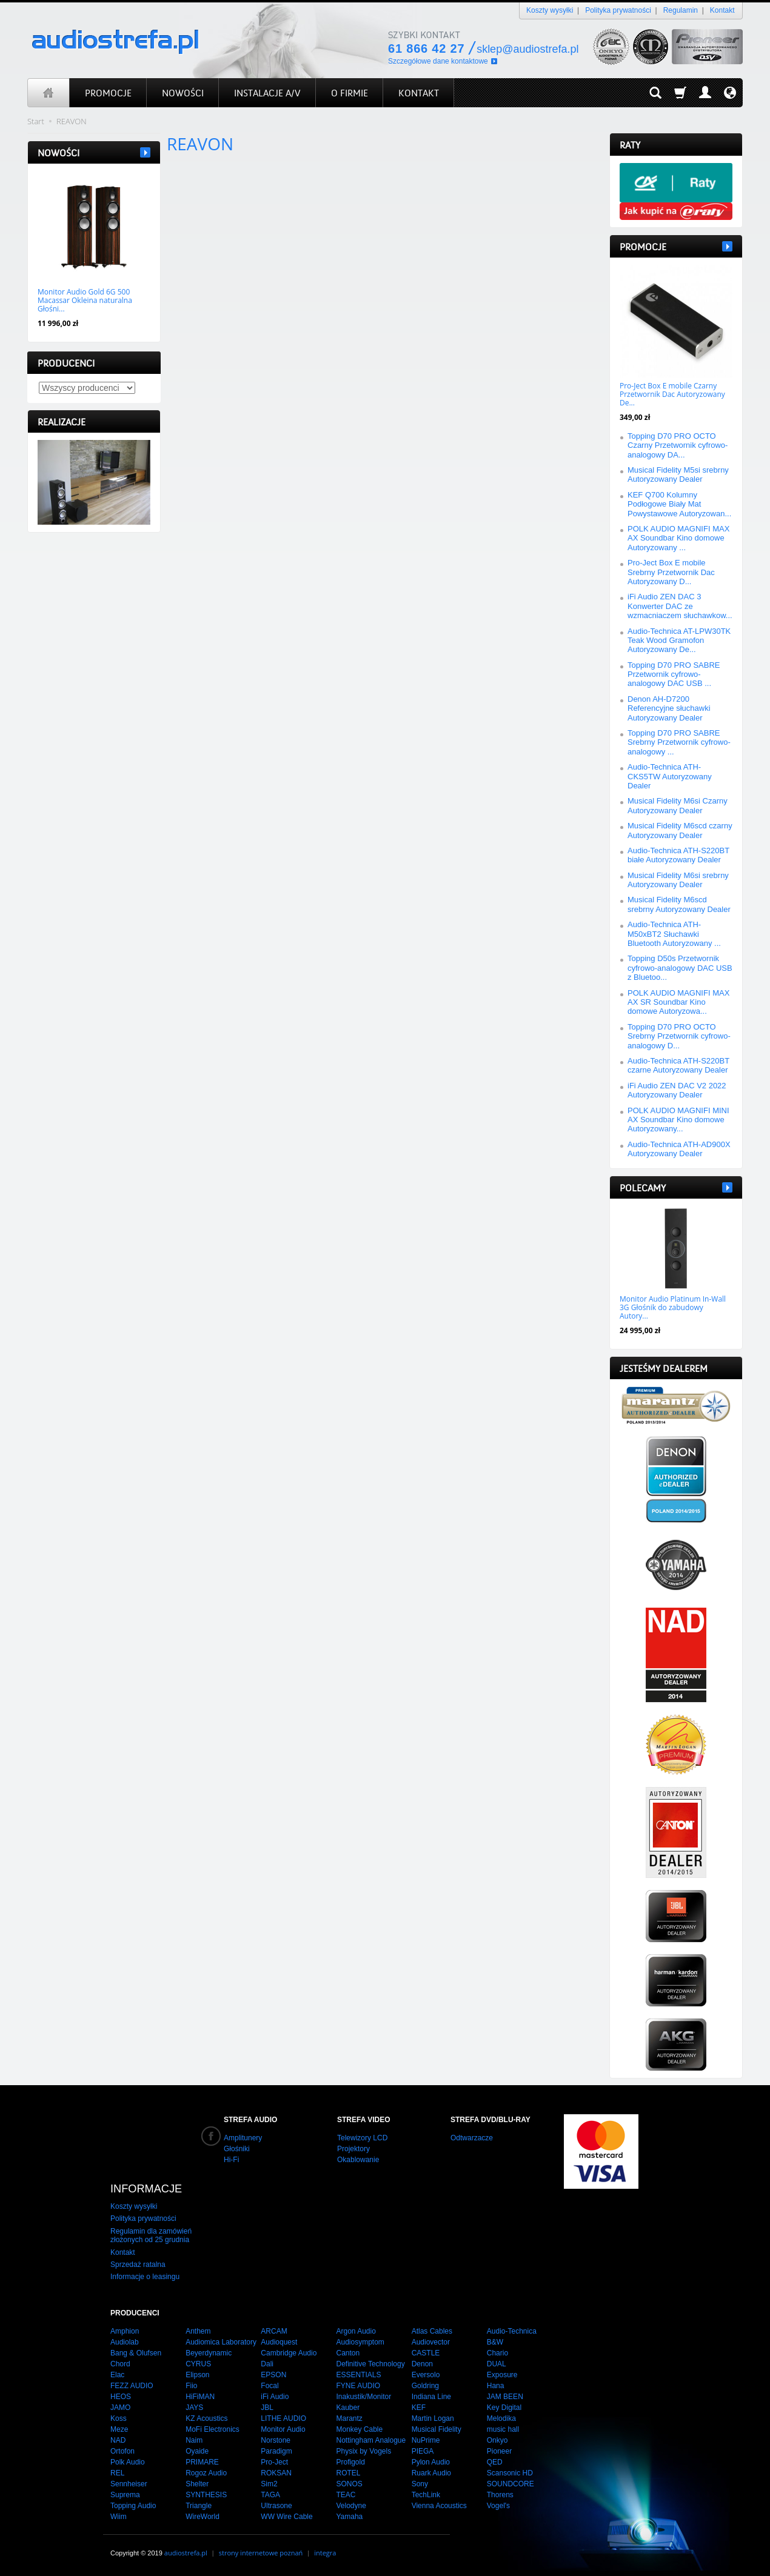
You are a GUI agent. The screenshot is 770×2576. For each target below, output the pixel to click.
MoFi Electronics (212, 2429)
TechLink (426, 2495)
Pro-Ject (274, 2462)
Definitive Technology (370, 2364)
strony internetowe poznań (261, 2552)
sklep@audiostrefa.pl (527, 49)
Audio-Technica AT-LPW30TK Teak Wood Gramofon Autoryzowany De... (679, 640)
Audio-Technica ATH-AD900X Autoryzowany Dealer (679, 1149)
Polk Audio (127, 2462)
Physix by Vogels (363, 2451)
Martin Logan (433, 2418)
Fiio (191, 2385)
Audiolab (124, 2342)
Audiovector (431, 2342)
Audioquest (279, 2342)
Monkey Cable (359, 2429)
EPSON (273, 2375)
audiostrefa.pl (185, 2552)
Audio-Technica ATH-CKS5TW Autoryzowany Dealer (670, 776)
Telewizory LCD (362, 2138)
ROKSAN (276, 2473)
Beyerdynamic (209, 2353)
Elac (117, 2375)
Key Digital (504, 2407)
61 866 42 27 (426, 48)
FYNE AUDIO (358, 2385)
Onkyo (497, 2440)
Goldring (425, 2385)
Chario (497, 2353)
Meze (119, 2429)
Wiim (118, 2516)
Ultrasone (276, 2505)
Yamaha (349, 2516)
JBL (267, 2407)
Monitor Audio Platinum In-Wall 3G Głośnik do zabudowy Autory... (673, 1308)
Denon (422, 2364)
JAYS (194, 2407)
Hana (495, 2385)
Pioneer (499, 2451)
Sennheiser (128, 2484)
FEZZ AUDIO (131, 2385)
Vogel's (498, 2505)
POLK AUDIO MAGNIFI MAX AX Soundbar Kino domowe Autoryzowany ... (678, 538)
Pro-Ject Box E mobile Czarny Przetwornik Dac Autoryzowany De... (672, 394)
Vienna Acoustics (439, 2505)
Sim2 (269, 2484)
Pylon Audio (431, 2462)
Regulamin (680, 10)
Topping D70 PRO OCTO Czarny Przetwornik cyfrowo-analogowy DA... (678, 445)
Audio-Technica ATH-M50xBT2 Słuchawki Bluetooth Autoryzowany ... (674, 934)
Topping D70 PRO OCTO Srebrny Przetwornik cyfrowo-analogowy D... (679, 1036)
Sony (420, 2484)
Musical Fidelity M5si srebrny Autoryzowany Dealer (678, 474)
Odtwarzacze (471, 2138)
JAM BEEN (505, 2396)
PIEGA (423, 2451)
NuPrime (426, 2440)
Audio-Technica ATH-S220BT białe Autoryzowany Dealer (678, 855)
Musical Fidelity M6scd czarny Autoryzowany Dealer (680, 830)
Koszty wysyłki (549, 10)
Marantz (349, 2418)
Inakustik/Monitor (363, 2396)
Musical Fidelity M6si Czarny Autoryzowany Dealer (678, 805)
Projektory (353, 2149)
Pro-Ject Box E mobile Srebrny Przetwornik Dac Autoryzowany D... (671, 572)
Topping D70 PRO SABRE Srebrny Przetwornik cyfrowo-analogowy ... (679, 742)
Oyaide (197, 2451)
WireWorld (202, 2516)
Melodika (501, 2418)
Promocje (643, 247)
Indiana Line (431, 2396)
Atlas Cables (432, 2331)
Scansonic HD (510, 2473)
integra (325, 2552)
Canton (348, 2353)
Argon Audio (355, 2331)
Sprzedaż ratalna (138, 2264)
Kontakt (722, 10)
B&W (495, 2342)
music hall (503, 2429)
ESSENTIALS (358, 2375)
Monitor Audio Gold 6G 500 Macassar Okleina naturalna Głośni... (85, 301)
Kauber (348, 2407)
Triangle (199, 2505)
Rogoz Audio (206, 2473)
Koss (118, 2418)
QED (495, 2462)
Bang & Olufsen (135, 2353)
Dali (267, 2364)
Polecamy (643, 1188)
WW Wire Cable (286, 2516)
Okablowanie (358, 2159)
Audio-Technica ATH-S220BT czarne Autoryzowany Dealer (678, 1065)
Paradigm (276, 2451)
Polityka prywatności (618, 10)
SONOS (349, 2484)
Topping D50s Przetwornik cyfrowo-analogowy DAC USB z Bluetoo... (680, 968)
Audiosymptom (360, 2342)
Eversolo (426, 2375)
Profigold (350, 2462)
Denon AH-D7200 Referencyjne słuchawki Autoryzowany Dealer (669, 708)
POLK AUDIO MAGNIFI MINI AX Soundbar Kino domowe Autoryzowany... (678, 1120)
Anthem (198, 2331)
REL (117, 2473)
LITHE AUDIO (283, 2418)
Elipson (197, 2375)
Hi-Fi (231, 2159)
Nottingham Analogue (371, 2440)
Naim (194, 2440)
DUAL (496, 2364)
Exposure (502, 2375)
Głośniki (237, 2149)
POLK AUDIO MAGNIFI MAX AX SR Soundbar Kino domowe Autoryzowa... (678, 1002)
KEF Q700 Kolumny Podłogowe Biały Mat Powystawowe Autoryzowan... (679, 504)
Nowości (58, 153)
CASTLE (426, 2353)
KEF (419, 2407)
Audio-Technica (512, 2331)
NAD (118, 2440)
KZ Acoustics (206, 2418)
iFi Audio (275, 2396)
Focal (269, 2385)
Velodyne (351, 2505)
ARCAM (274, 2331)
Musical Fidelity (436, 2429)
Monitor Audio (283, 2429)
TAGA (270, 2495)
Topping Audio (133, 2505)
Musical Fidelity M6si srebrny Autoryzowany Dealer (678, 880)
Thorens (500, 2495)
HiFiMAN (200, 2396)
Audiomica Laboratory (221, 2342)
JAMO (120, 2407)
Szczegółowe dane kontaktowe (438, 61)
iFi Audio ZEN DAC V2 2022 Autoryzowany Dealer (677, 1090)
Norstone (275, 2440)
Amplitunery (243, 2138)
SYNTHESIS (206, 2495)
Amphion (124, 2331)
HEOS (120, 2396)
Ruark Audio (431, 2473)
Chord (120, 2364)
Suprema (125, 2495)
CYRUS (198, 2364)
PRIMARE (202, 2462)
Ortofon (122, 2451)
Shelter (197, 2484)
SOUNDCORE (510, 2484)
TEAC (345, 2495)
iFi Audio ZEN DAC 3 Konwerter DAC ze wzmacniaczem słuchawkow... (680, 606)
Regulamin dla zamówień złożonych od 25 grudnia (151, 2235)
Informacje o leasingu (144, 2276)
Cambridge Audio (288, 2353)
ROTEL (348, 2473)
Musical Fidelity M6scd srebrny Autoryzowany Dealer (679, 904)
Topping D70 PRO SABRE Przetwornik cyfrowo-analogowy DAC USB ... (674, 674)
